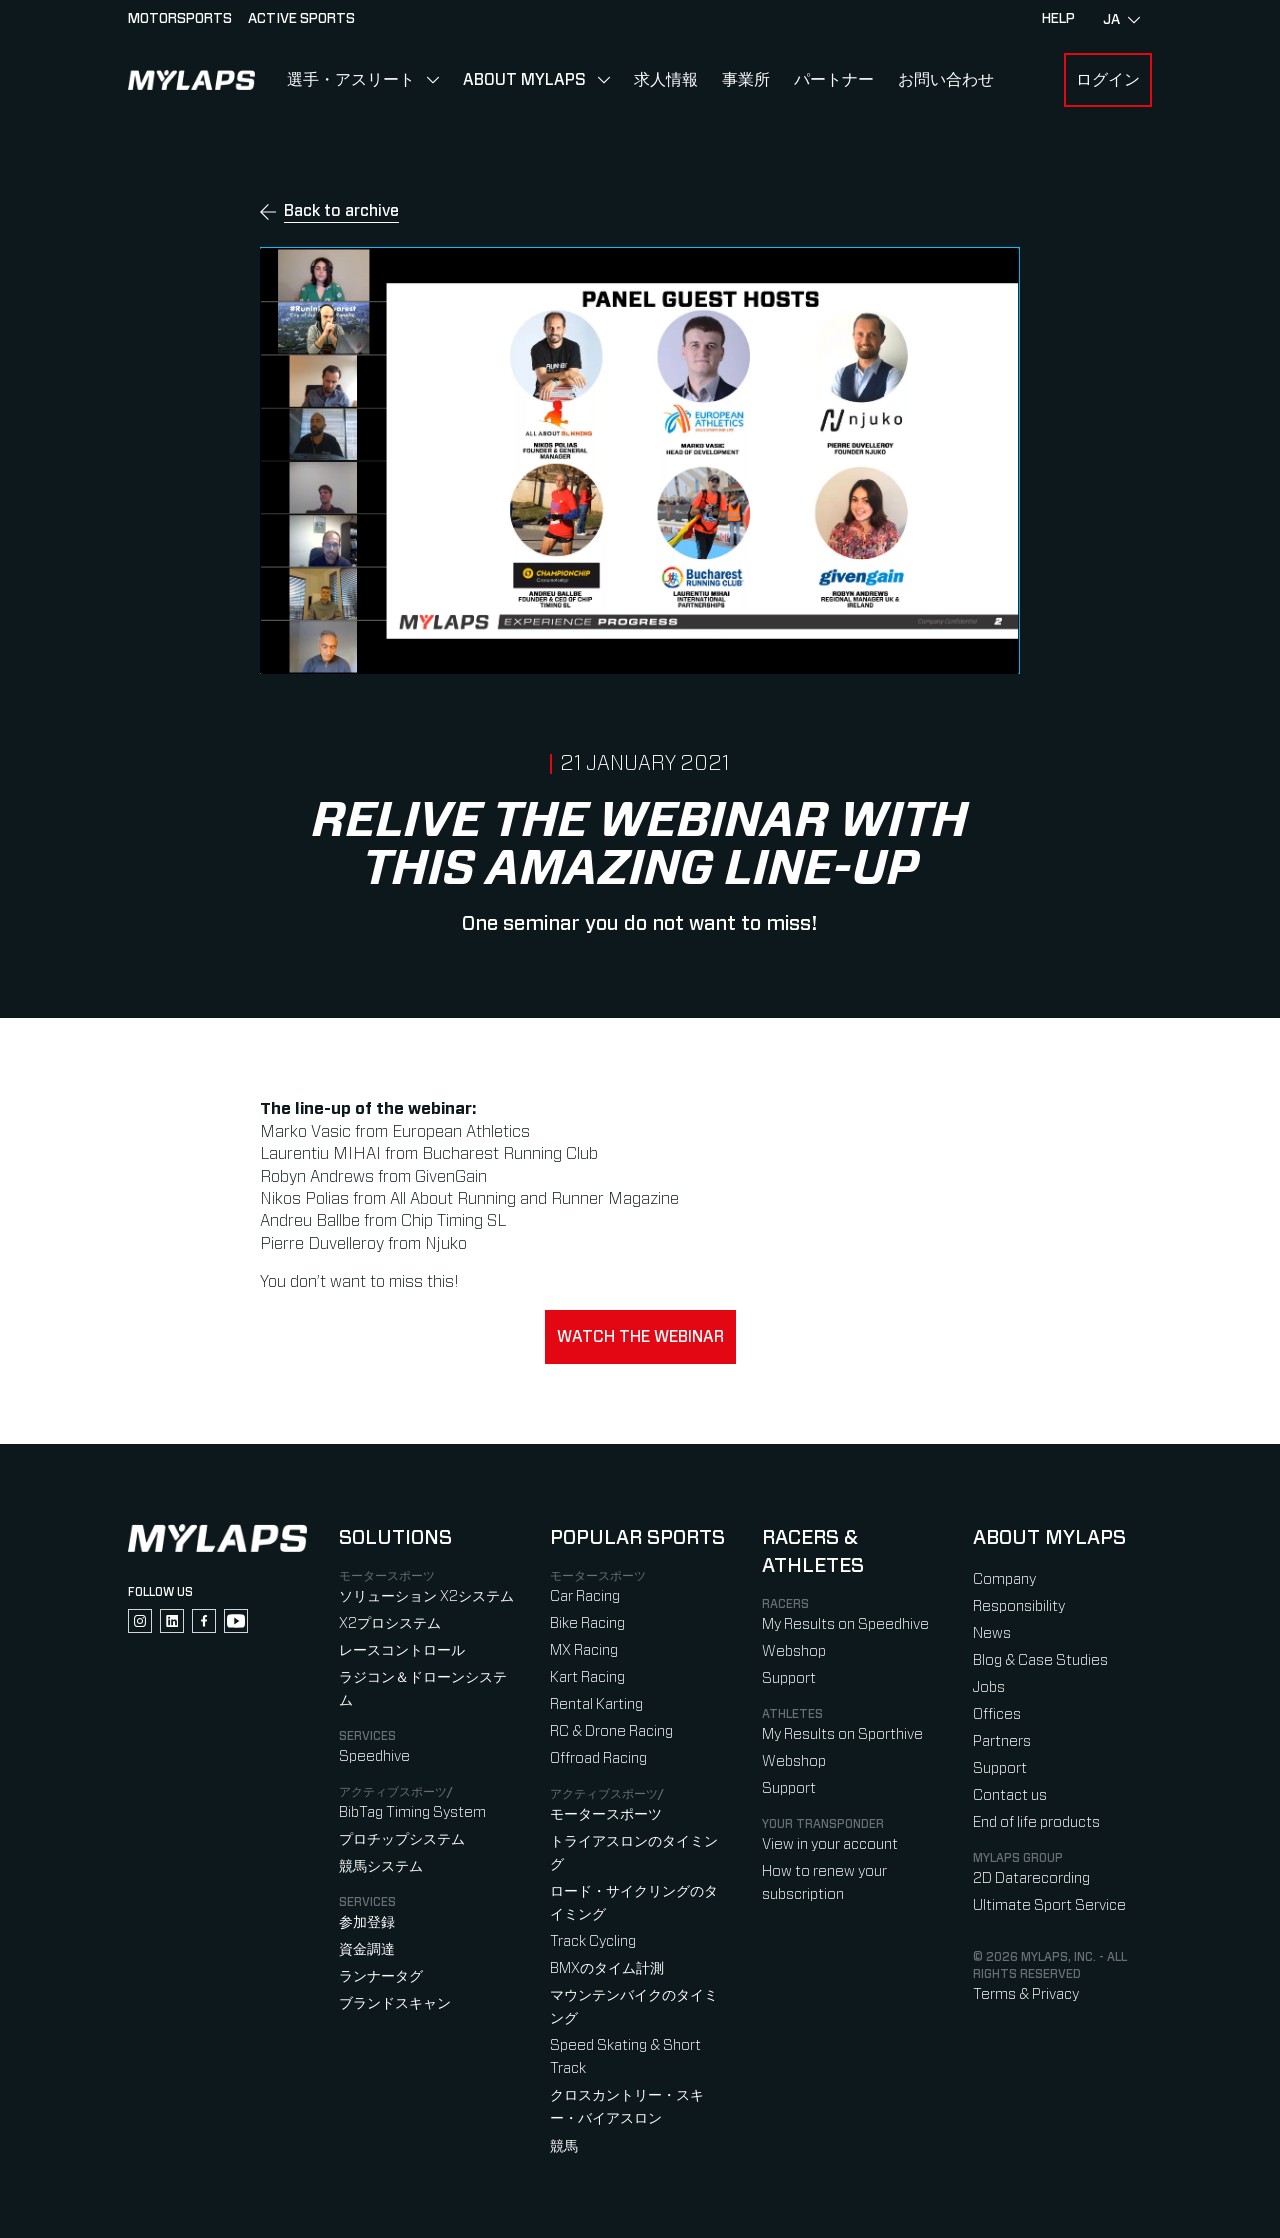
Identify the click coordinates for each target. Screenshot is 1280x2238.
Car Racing (585, 1596)
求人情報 (666, 80)
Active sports (301, 19)
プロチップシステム (402, 1839)
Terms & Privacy (1026, 1994)
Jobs (989, 1687)
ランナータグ (381, 1976)
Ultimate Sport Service (1049, 1905)
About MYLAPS (524, 80)
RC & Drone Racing (611, 1731)
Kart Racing (587, 1677)
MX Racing (584, 1650)
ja (1121, 20)
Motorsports (180, 19)
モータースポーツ (606, 1814)
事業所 (746, 80)
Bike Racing (587, 1623)
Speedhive (374, 1756)
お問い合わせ (946, 80)
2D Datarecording (1031, 1878)
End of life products (1036, 1822)
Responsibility (1019, 1606)
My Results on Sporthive (842, 1734)
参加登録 (367, 1922)
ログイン (1108, 80)
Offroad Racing (598, 1758)
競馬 (564, 2146)
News (992, 1633)
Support (789, 1678)
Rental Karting (596, 1704)
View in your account (830, 1844)
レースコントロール (402, 1650)
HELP (1058, 19)
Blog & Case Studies (1040, 1660)
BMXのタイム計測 (607, 1968)
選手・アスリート (351, 80)
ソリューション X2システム (426, 1596)
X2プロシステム (390, 1623)
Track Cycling (593, 1941)
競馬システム (381, 1866)
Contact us (1010, 1795)
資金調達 (367, 1949)
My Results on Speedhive (845, 1624)
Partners (1002, 1741)
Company (1004, 1579)
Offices (997, 1714)
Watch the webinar (640, 1337)
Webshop (794, 1651)
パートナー (834, 80)
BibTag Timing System (412, 1812)
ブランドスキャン (395, 2003)
